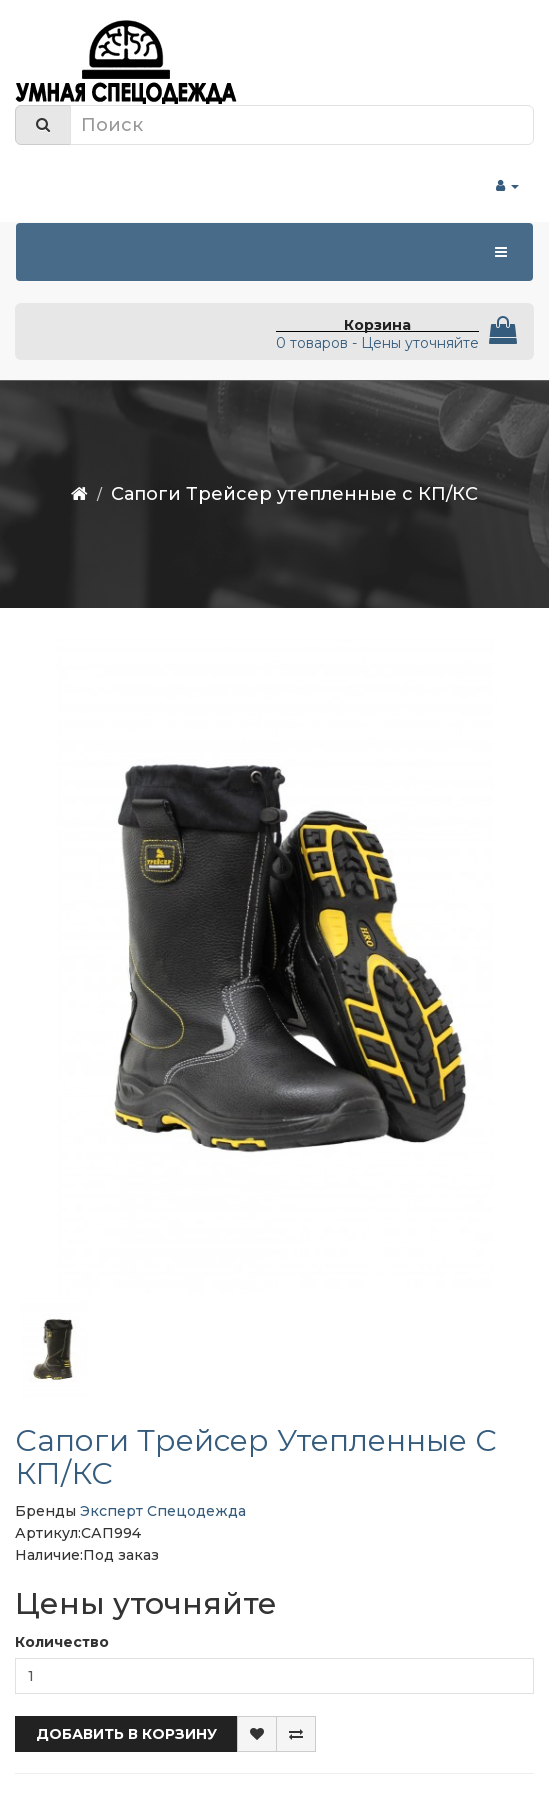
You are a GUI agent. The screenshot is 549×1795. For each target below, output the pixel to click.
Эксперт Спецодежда (163, 1511)
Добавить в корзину (126, 1734)
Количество (62, 1642)
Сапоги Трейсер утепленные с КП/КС (294, 494)
